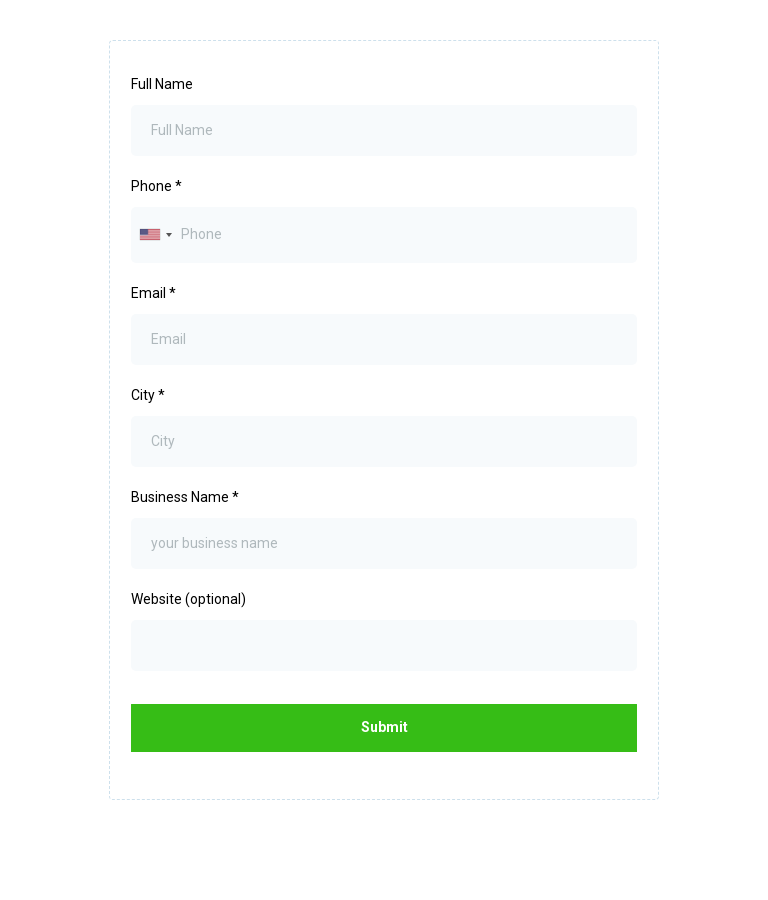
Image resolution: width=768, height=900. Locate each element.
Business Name (185, 497)
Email (153, 293)
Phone (156, 186)
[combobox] (155, 234)
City (148, 395)
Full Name (162, 84)
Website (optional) (188, 599)
